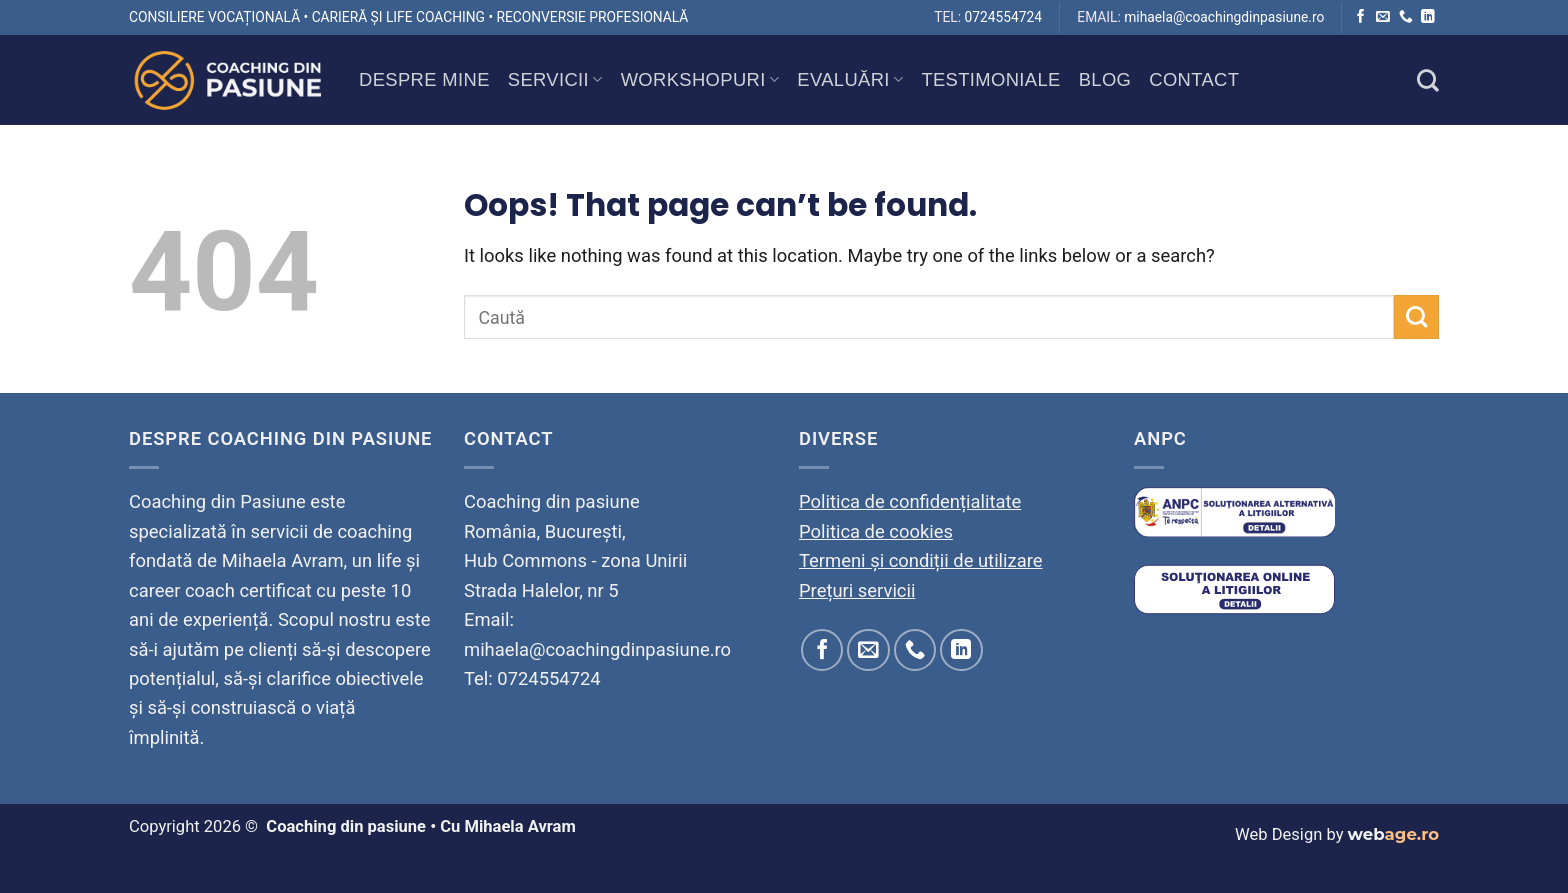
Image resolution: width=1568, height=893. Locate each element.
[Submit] (1416, 317)
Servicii (555, 79)
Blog (1105, 79)
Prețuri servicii (857, 590)
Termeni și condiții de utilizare (921, 560)
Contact (1194, 79)
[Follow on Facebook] (1361, 17)
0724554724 (1003, 17)
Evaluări (850, 79)
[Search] (1428, 80)
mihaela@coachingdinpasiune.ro (1224, 17)
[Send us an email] (1383, 17)
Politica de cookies (876, 531)
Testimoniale (990, 79)
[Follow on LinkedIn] (1428, 17)
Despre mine (424, 79)
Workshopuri (700, 79)
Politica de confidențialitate (910, 501)
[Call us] (1406, 17)
